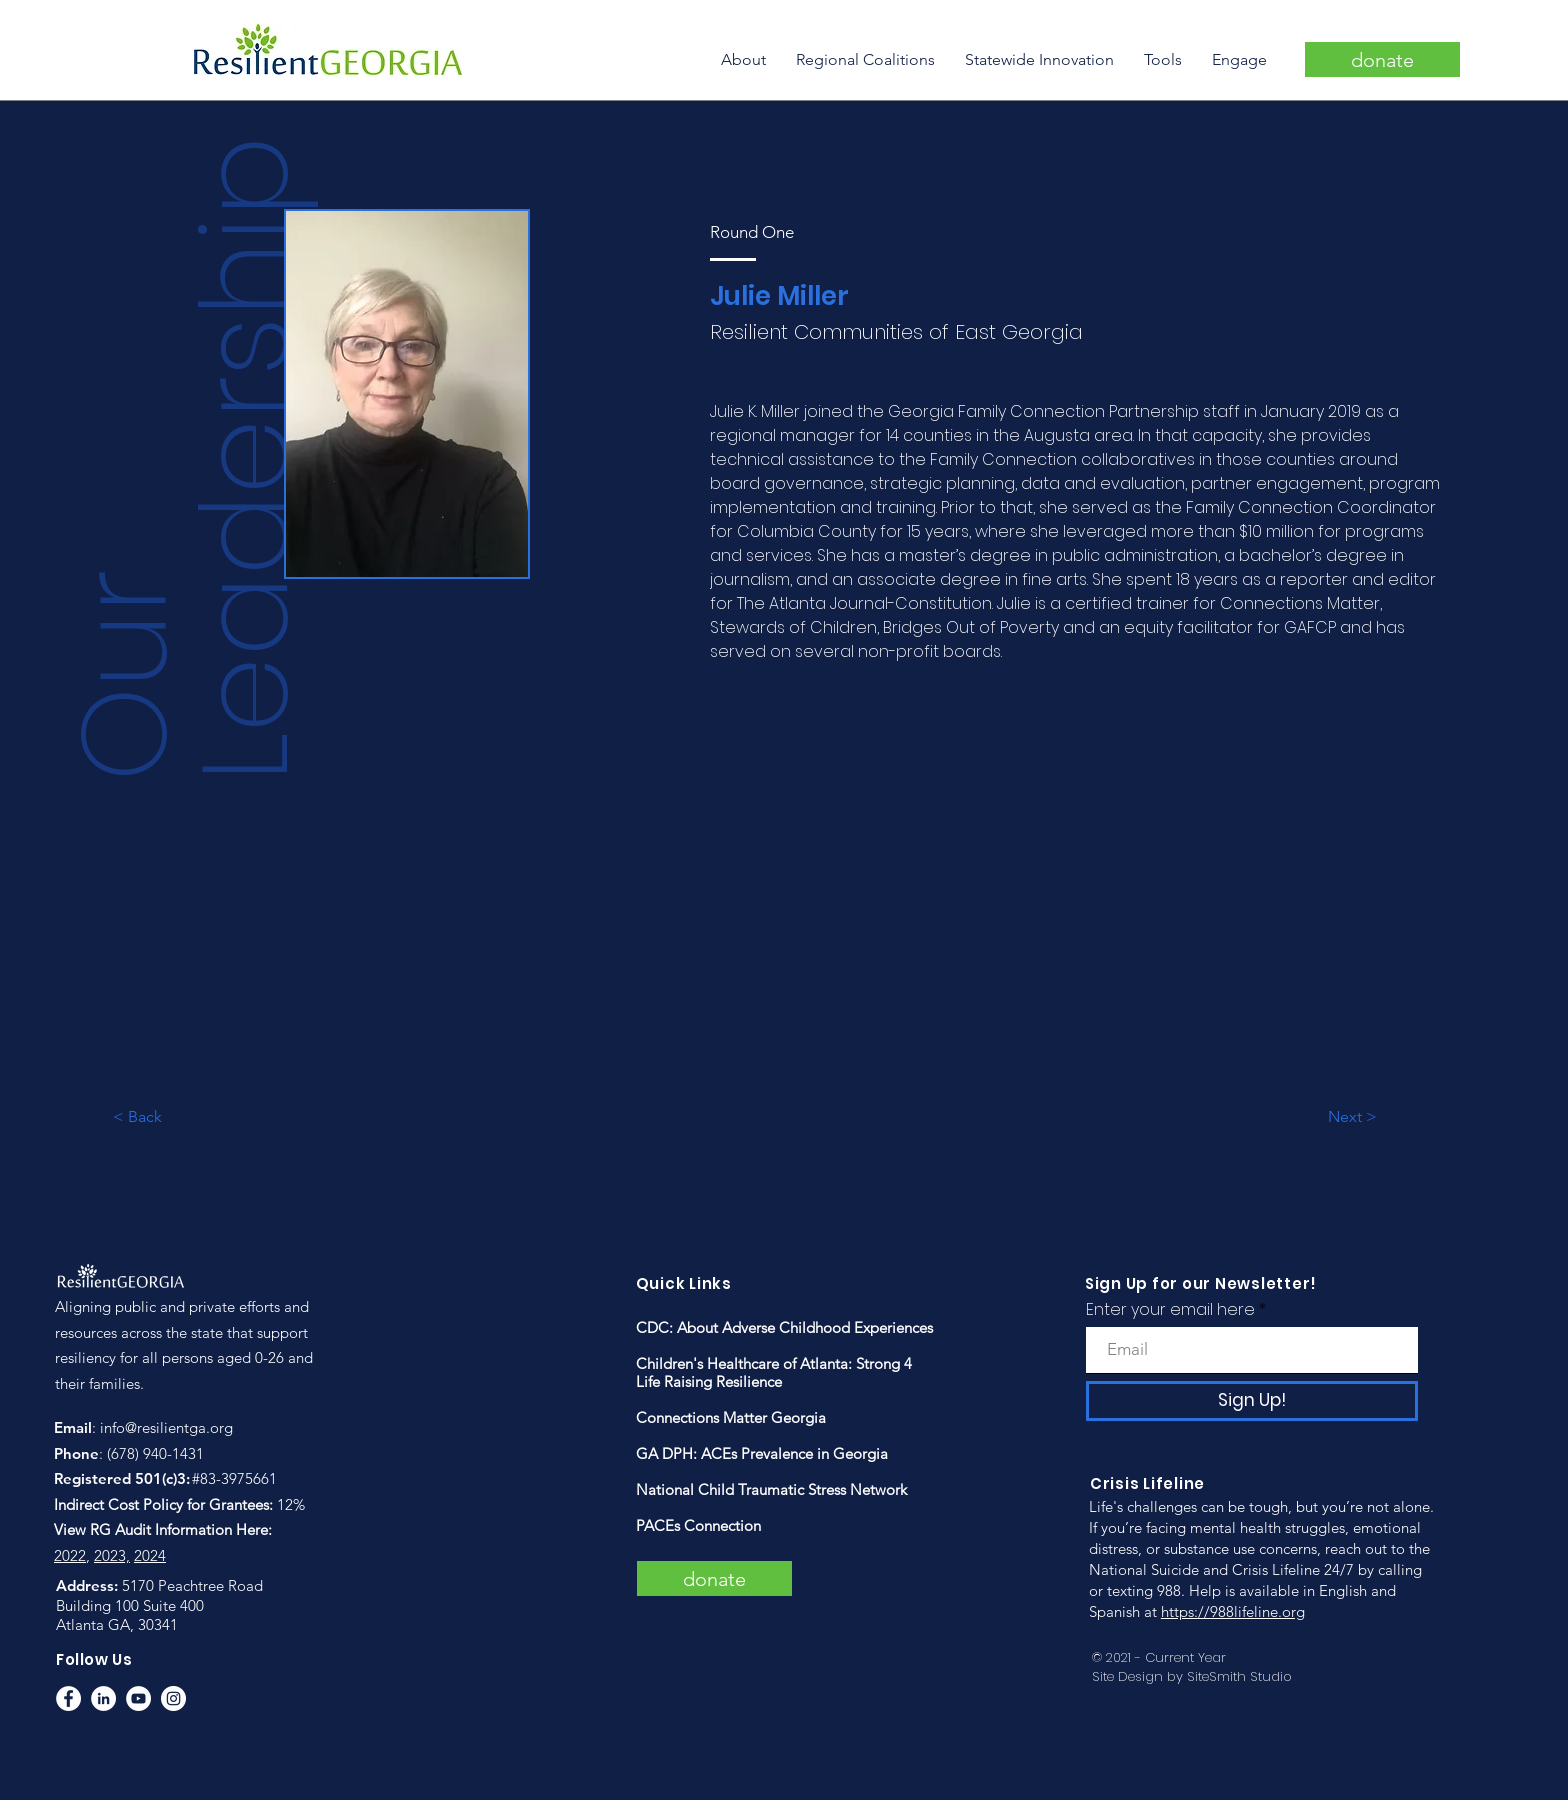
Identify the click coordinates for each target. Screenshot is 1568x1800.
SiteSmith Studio (1239, 1676)
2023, (112, 1555)
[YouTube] (138, 1698)
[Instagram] (173, 1698)
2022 (70, 1555)
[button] (743, 59)
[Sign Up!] (1252, 1401)
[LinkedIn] (103, 1698)
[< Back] (178, 1117)
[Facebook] (68, 1698)
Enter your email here (1170, 1310)
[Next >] (1393, 1117)
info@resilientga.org (166, 1427)
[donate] (1382, 59)
